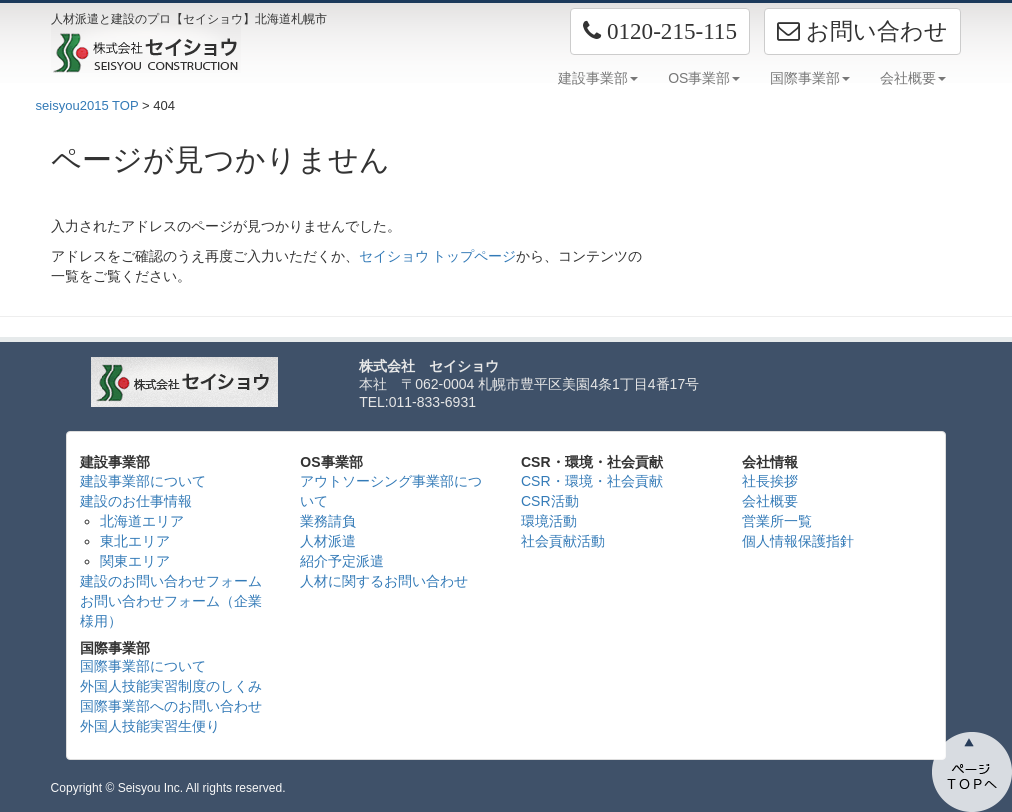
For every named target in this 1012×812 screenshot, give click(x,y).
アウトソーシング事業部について (391, 491)
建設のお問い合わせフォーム (171, 581)
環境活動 (549, 521)
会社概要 (770, 501)
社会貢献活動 (563, 541)
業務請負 (328, 521)
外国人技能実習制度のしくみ (171, 686)
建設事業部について (143, 481)
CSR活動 (550, 501)
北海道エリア (142, 521)
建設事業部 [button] (598, 78)
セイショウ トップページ (438, 256)
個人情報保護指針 (798, 541)
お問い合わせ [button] (862, 31)
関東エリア (135, 561)
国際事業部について (143, 666)
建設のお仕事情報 (136, 501)
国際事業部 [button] (810, 78)
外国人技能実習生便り (150, 726)
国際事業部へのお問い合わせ (171, 706)
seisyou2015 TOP (87, 105)
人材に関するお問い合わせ (384, 581)
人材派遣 (328, 541)
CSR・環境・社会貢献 (592, 481)
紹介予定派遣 (342, 561)
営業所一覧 (777, 521)
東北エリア (135, 541)
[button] (660, 31)
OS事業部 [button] (704, 78)
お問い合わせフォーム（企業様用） (171, 611)
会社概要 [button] (913, 78)
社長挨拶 (770, 481)
